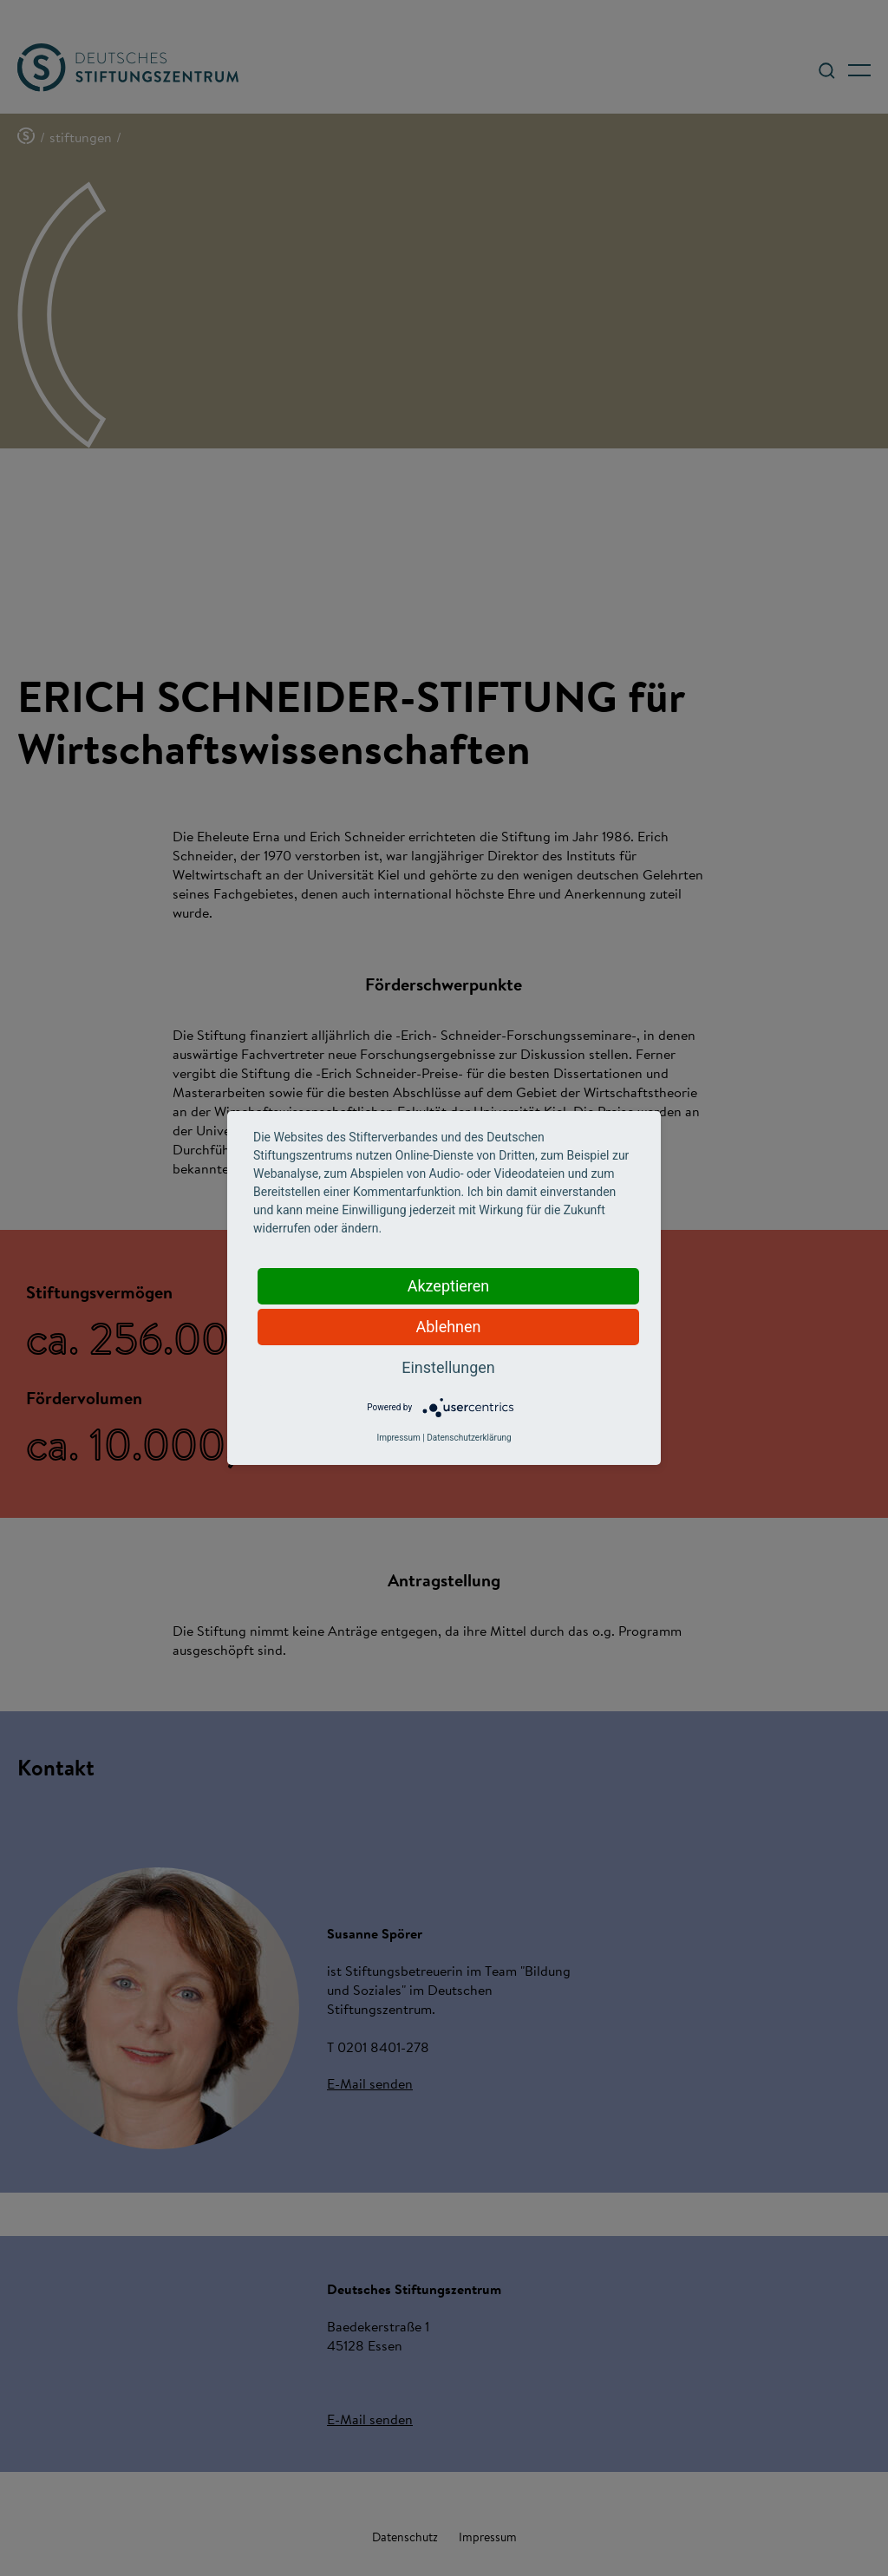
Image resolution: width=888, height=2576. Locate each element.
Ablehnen (447, 1326)
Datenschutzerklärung (469, 1437)
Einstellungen (448, 1367)
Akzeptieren (449, 1286)
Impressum (398, 1437)
